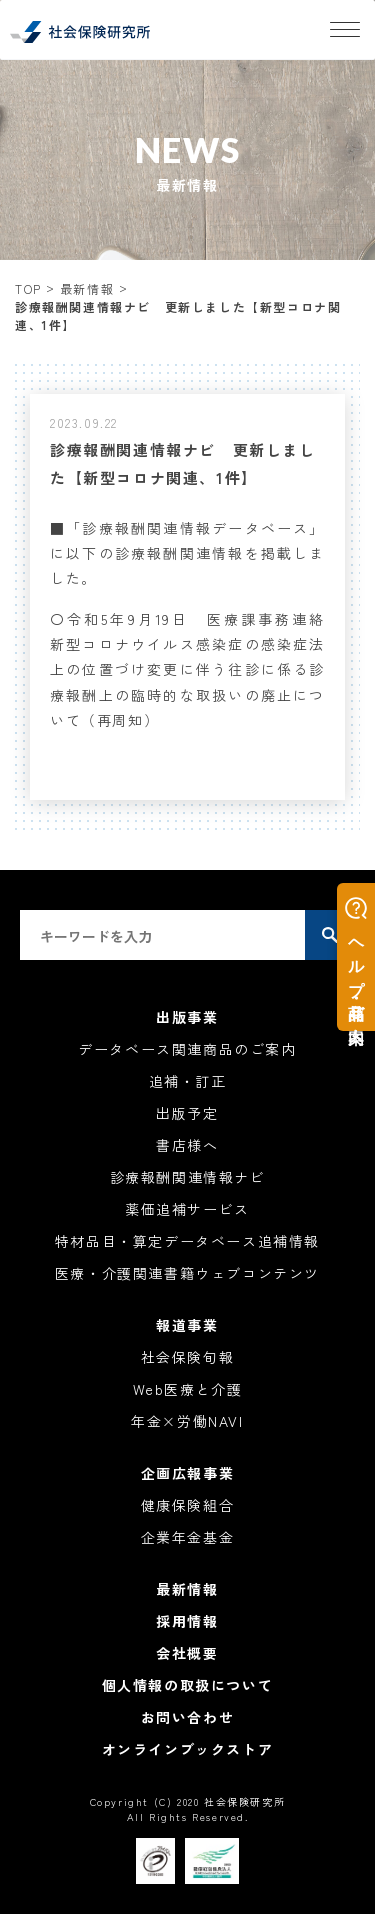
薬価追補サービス (187, 1209)
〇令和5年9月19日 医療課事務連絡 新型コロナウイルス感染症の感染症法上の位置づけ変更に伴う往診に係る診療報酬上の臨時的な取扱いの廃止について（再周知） (195, 669)
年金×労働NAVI (187, 1421)
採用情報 (187, 1621)
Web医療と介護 (188, 1389)
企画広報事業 (188, 1473)
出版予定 (187, 1113)
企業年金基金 (188, 1537)
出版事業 (187, 1017)
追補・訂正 (188, 1081)
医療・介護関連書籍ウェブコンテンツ (187, 1273)
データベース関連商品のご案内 (187, 1049)
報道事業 (187, 1325)
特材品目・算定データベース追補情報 (187, 1241)
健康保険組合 (188, 1505)
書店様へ (187, 1145)
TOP (28, 288)
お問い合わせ (188, 1717)
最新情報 (87, 288)
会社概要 (187, 1653)
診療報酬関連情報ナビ (188, 1177)
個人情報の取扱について (188, 1685)
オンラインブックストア (188, 1749)
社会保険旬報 (188, 1357)
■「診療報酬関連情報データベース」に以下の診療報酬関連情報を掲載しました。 (187, 553)
